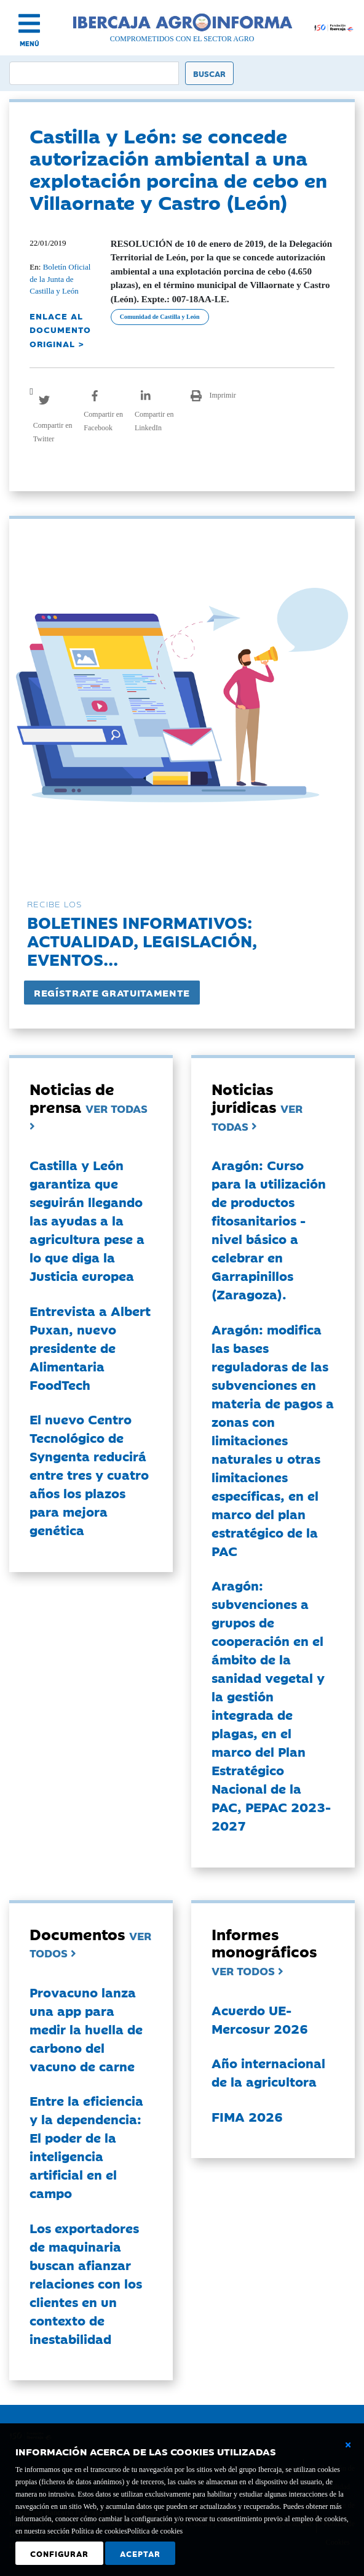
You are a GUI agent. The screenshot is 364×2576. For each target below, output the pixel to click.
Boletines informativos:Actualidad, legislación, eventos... (142, 940)
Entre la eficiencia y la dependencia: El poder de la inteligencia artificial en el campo (86, 2146)
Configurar (59, 2553)
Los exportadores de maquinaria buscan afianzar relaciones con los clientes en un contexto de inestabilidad (86, 2283)
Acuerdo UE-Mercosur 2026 (260, 2018)
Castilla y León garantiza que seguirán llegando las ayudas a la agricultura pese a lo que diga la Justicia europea (87, 1220)
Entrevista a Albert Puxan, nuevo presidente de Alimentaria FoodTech (90, 1347)
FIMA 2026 (247, 2116)
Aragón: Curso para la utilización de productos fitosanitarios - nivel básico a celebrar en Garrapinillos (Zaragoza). (269, 1229)
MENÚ (29, 43)
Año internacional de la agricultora (268, 2071)
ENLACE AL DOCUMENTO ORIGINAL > (60, 330)
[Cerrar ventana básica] (348, 2445)
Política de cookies (155, 2531)
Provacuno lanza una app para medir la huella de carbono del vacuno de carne (86, 2029)
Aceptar (140, 2553)
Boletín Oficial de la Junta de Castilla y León (60, 278)
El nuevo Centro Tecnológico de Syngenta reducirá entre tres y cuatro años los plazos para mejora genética (89, 1474)
